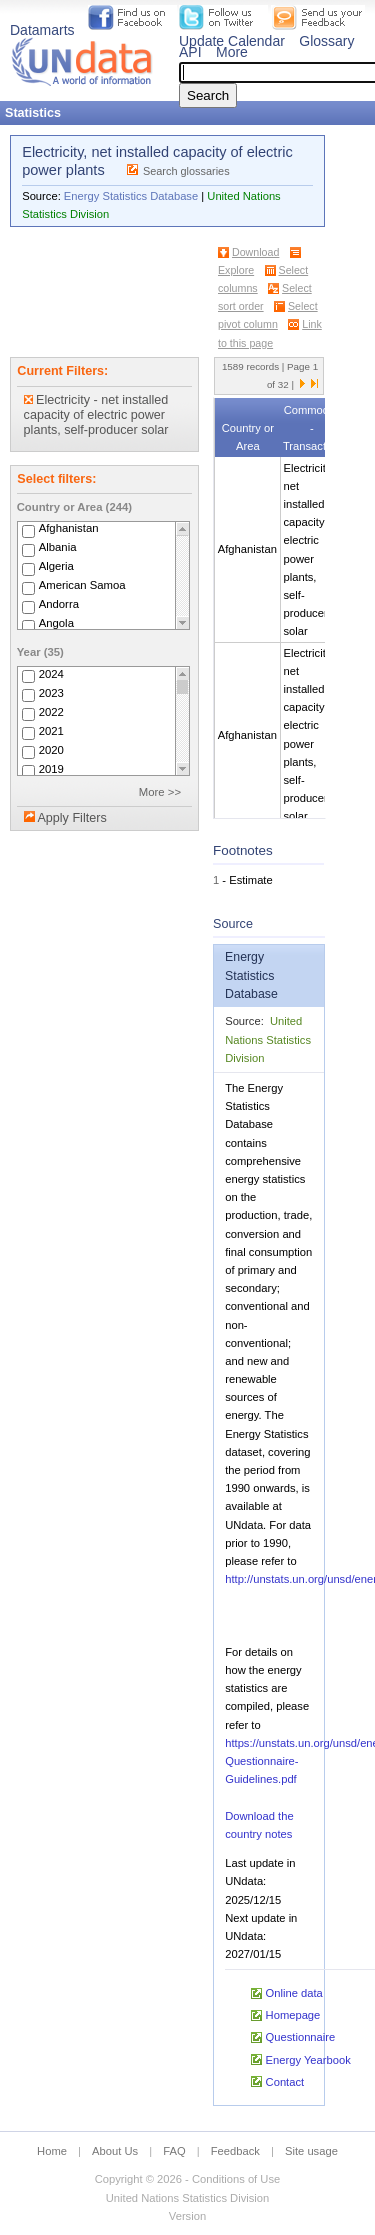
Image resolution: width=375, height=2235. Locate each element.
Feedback (235, 2151)
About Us (115, 2151)
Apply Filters (71, 818)
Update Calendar (232, 41)
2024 (51, 674)
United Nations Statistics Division (268, 1039)
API (190, 52)
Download (255, 252)
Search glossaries (186, 171)
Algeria (56, 567)
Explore (236, 270)
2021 (51, 731)
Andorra (59, 605)
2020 (51, 750)
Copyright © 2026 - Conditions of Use (187, 2179)
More (232, 52)
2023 (51, 693)
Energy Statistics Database (131, 196)
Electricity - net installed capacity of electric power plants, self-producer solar (96, 415)
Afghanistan (69, 529)
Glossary (326, 41)
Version (187, 2216)
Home (52, 2151)
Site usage (311, 2151)
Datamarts (42, 30)
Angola (56, 624)
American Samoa (82, 586)
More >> (160, 792)
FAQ (174, 2151)
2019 (51, 769)
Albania (58, 548)
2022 (51, 712)
